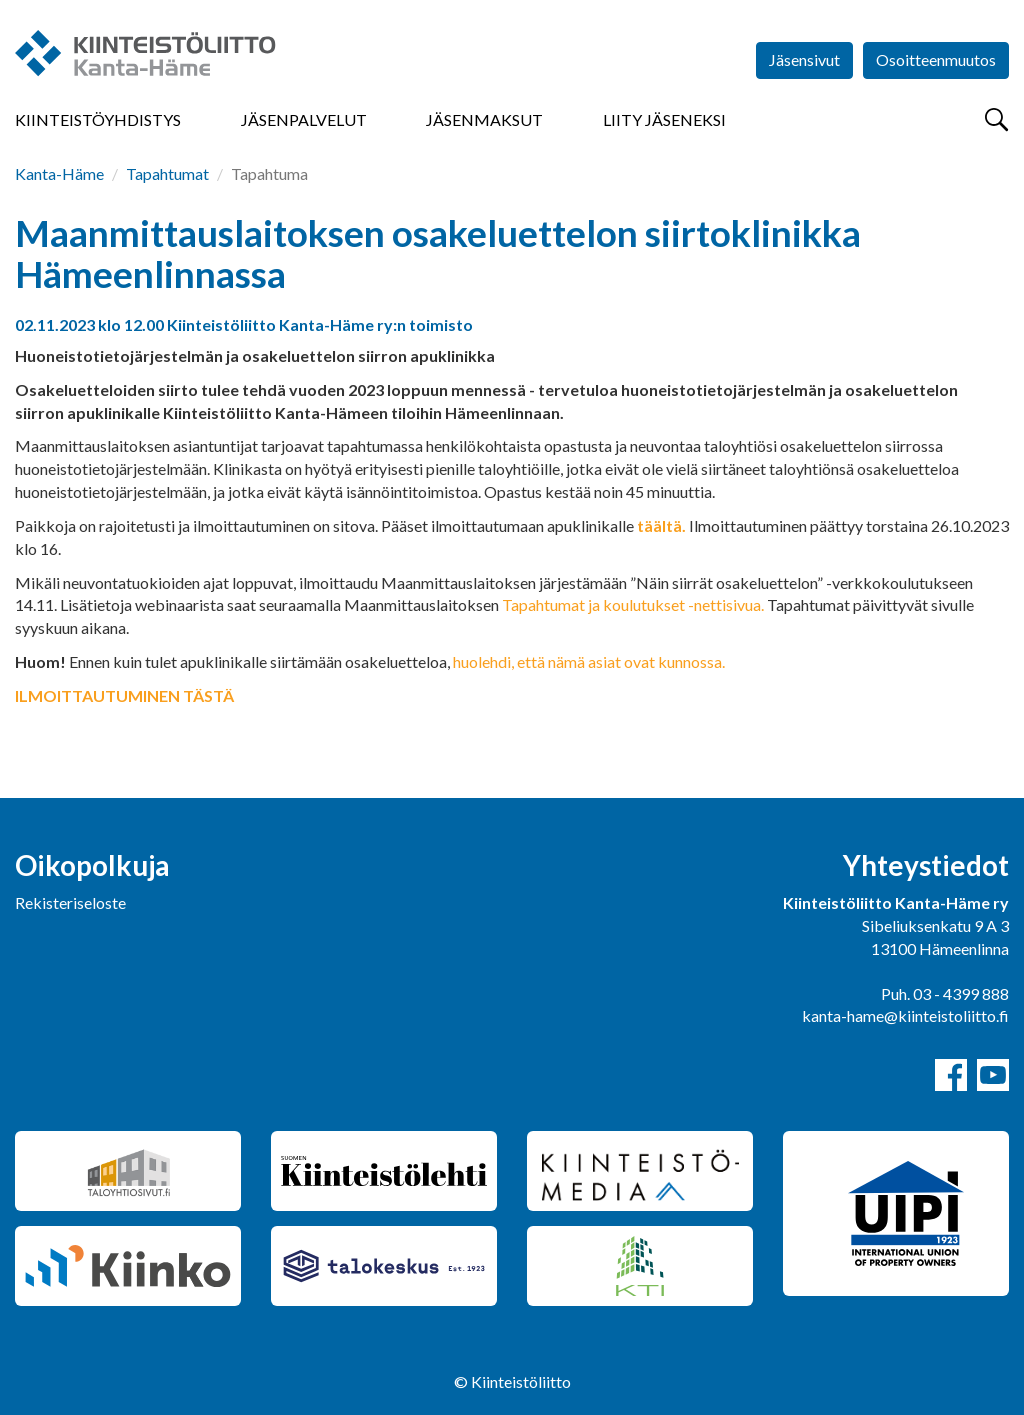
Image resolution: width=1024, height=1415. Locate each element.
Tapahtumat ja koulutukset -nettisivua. (633, 604)
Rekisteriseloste (70, 902)
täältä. (661, 525)
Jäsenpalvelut (304, 119)
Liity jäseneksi (664, 119)
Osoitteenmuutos (936, 59)
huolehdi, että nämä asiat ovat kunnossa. (589, 661)
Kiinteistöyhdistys (98, 119)
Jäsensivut (804, 59)
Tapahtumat (167, 173)
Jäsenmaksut (484, 119)
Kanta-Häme (59, 173)
